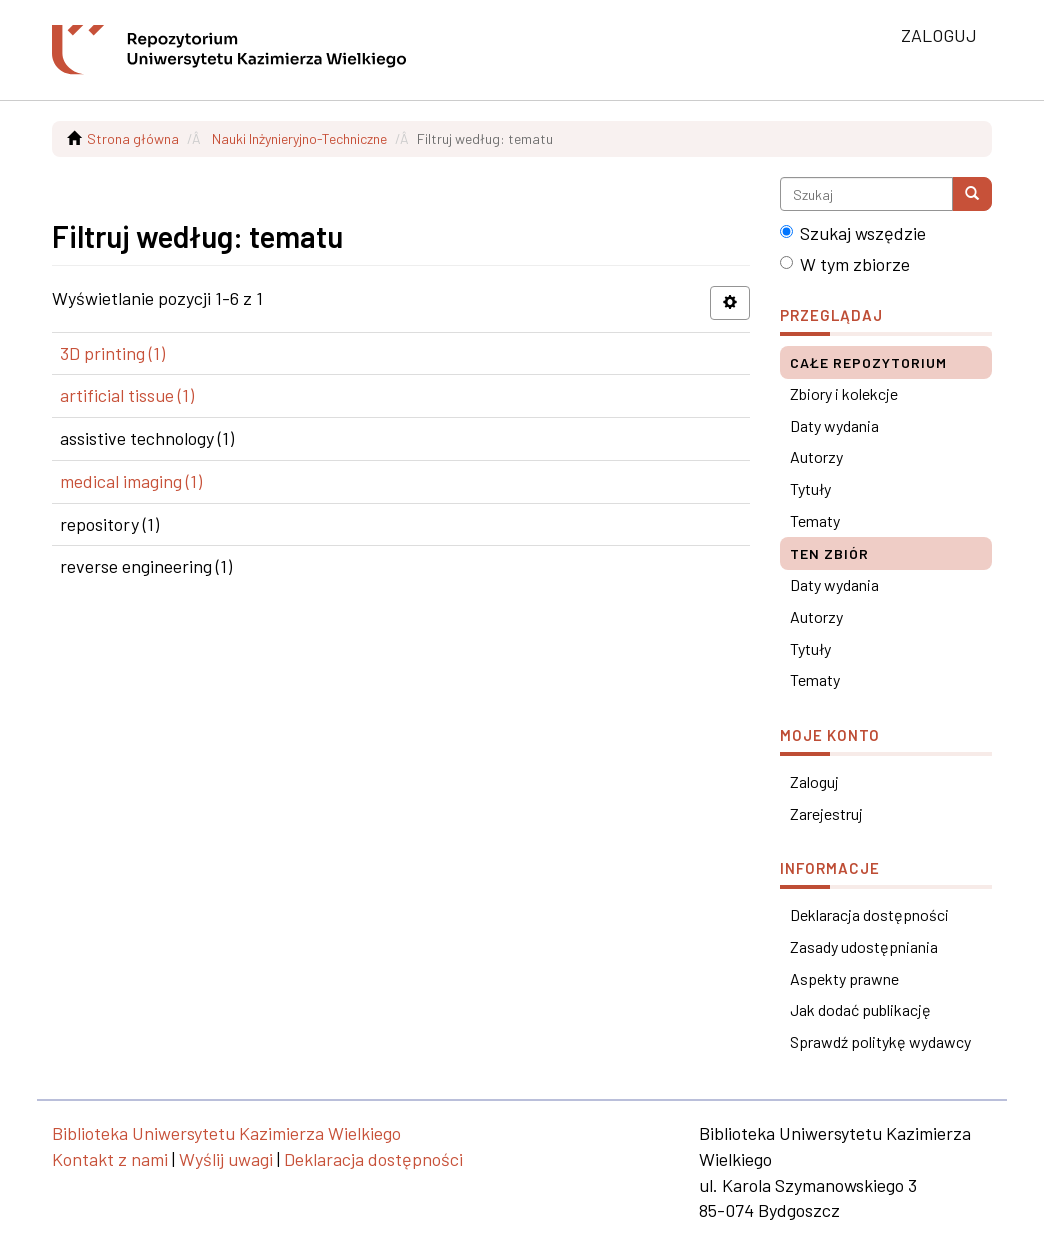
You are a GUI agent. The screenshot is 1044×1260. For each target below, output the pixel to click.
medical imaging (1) (131, 481)
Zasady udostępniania (864, 946)
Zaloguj (814, 781)
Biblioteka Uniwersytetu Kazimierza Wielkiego (226, 1133)
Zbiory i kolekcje (844, 393)
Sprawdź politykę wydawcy (880, 1041)
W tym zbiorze (845, 264)
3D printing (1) (112, 353)
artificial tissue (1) (127, 395)
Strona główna (133, 138)
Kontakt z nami (110, 1159)
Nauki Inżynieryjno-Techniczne (299, 138)
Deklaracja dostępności (869, 914)
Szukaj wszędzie (853, 233)
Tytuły (810, 488)
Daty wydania (834, 425)
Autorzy (816, 456)
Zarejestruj (826, 813)
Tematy (815, 520)
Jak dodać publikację (860, 1009)
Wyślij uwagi (226, 1159)
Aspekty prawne (844, 978)
